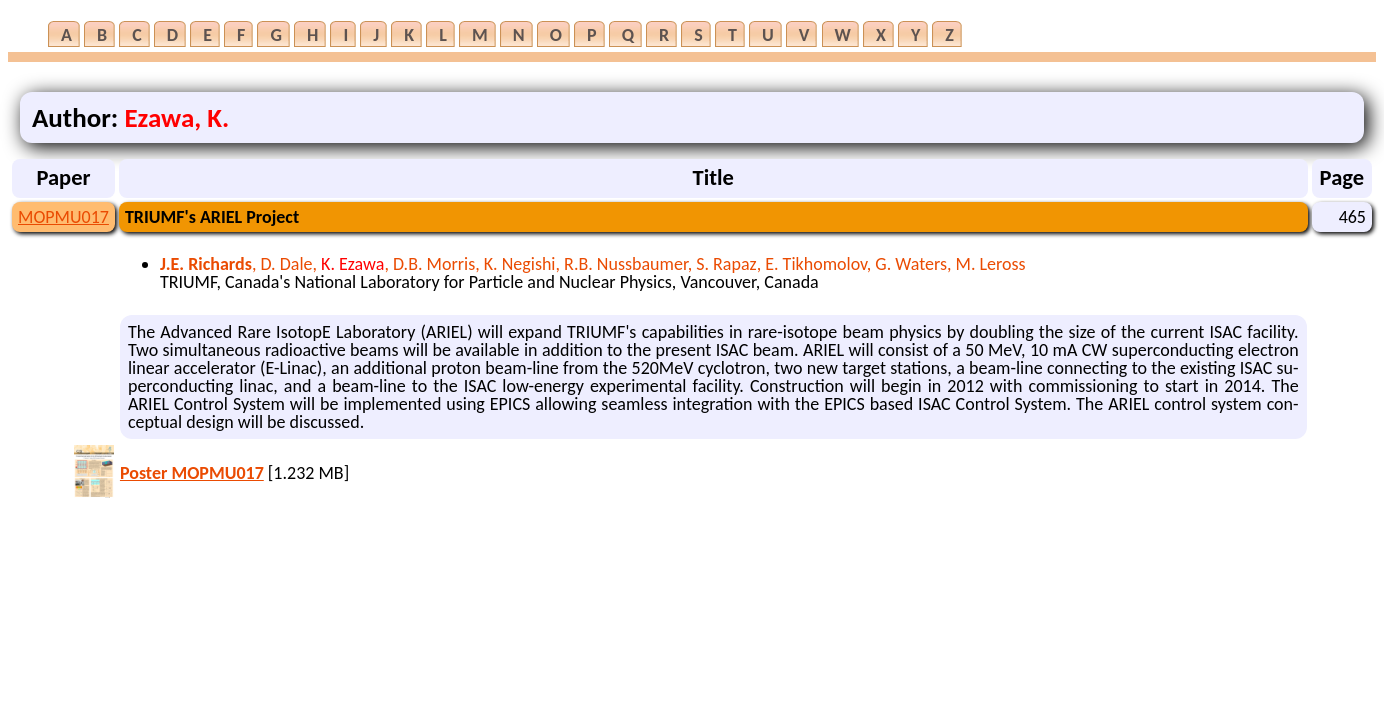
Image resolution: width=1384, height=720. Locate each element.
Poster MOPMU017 (192, 473)
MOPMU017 (63, 217)
